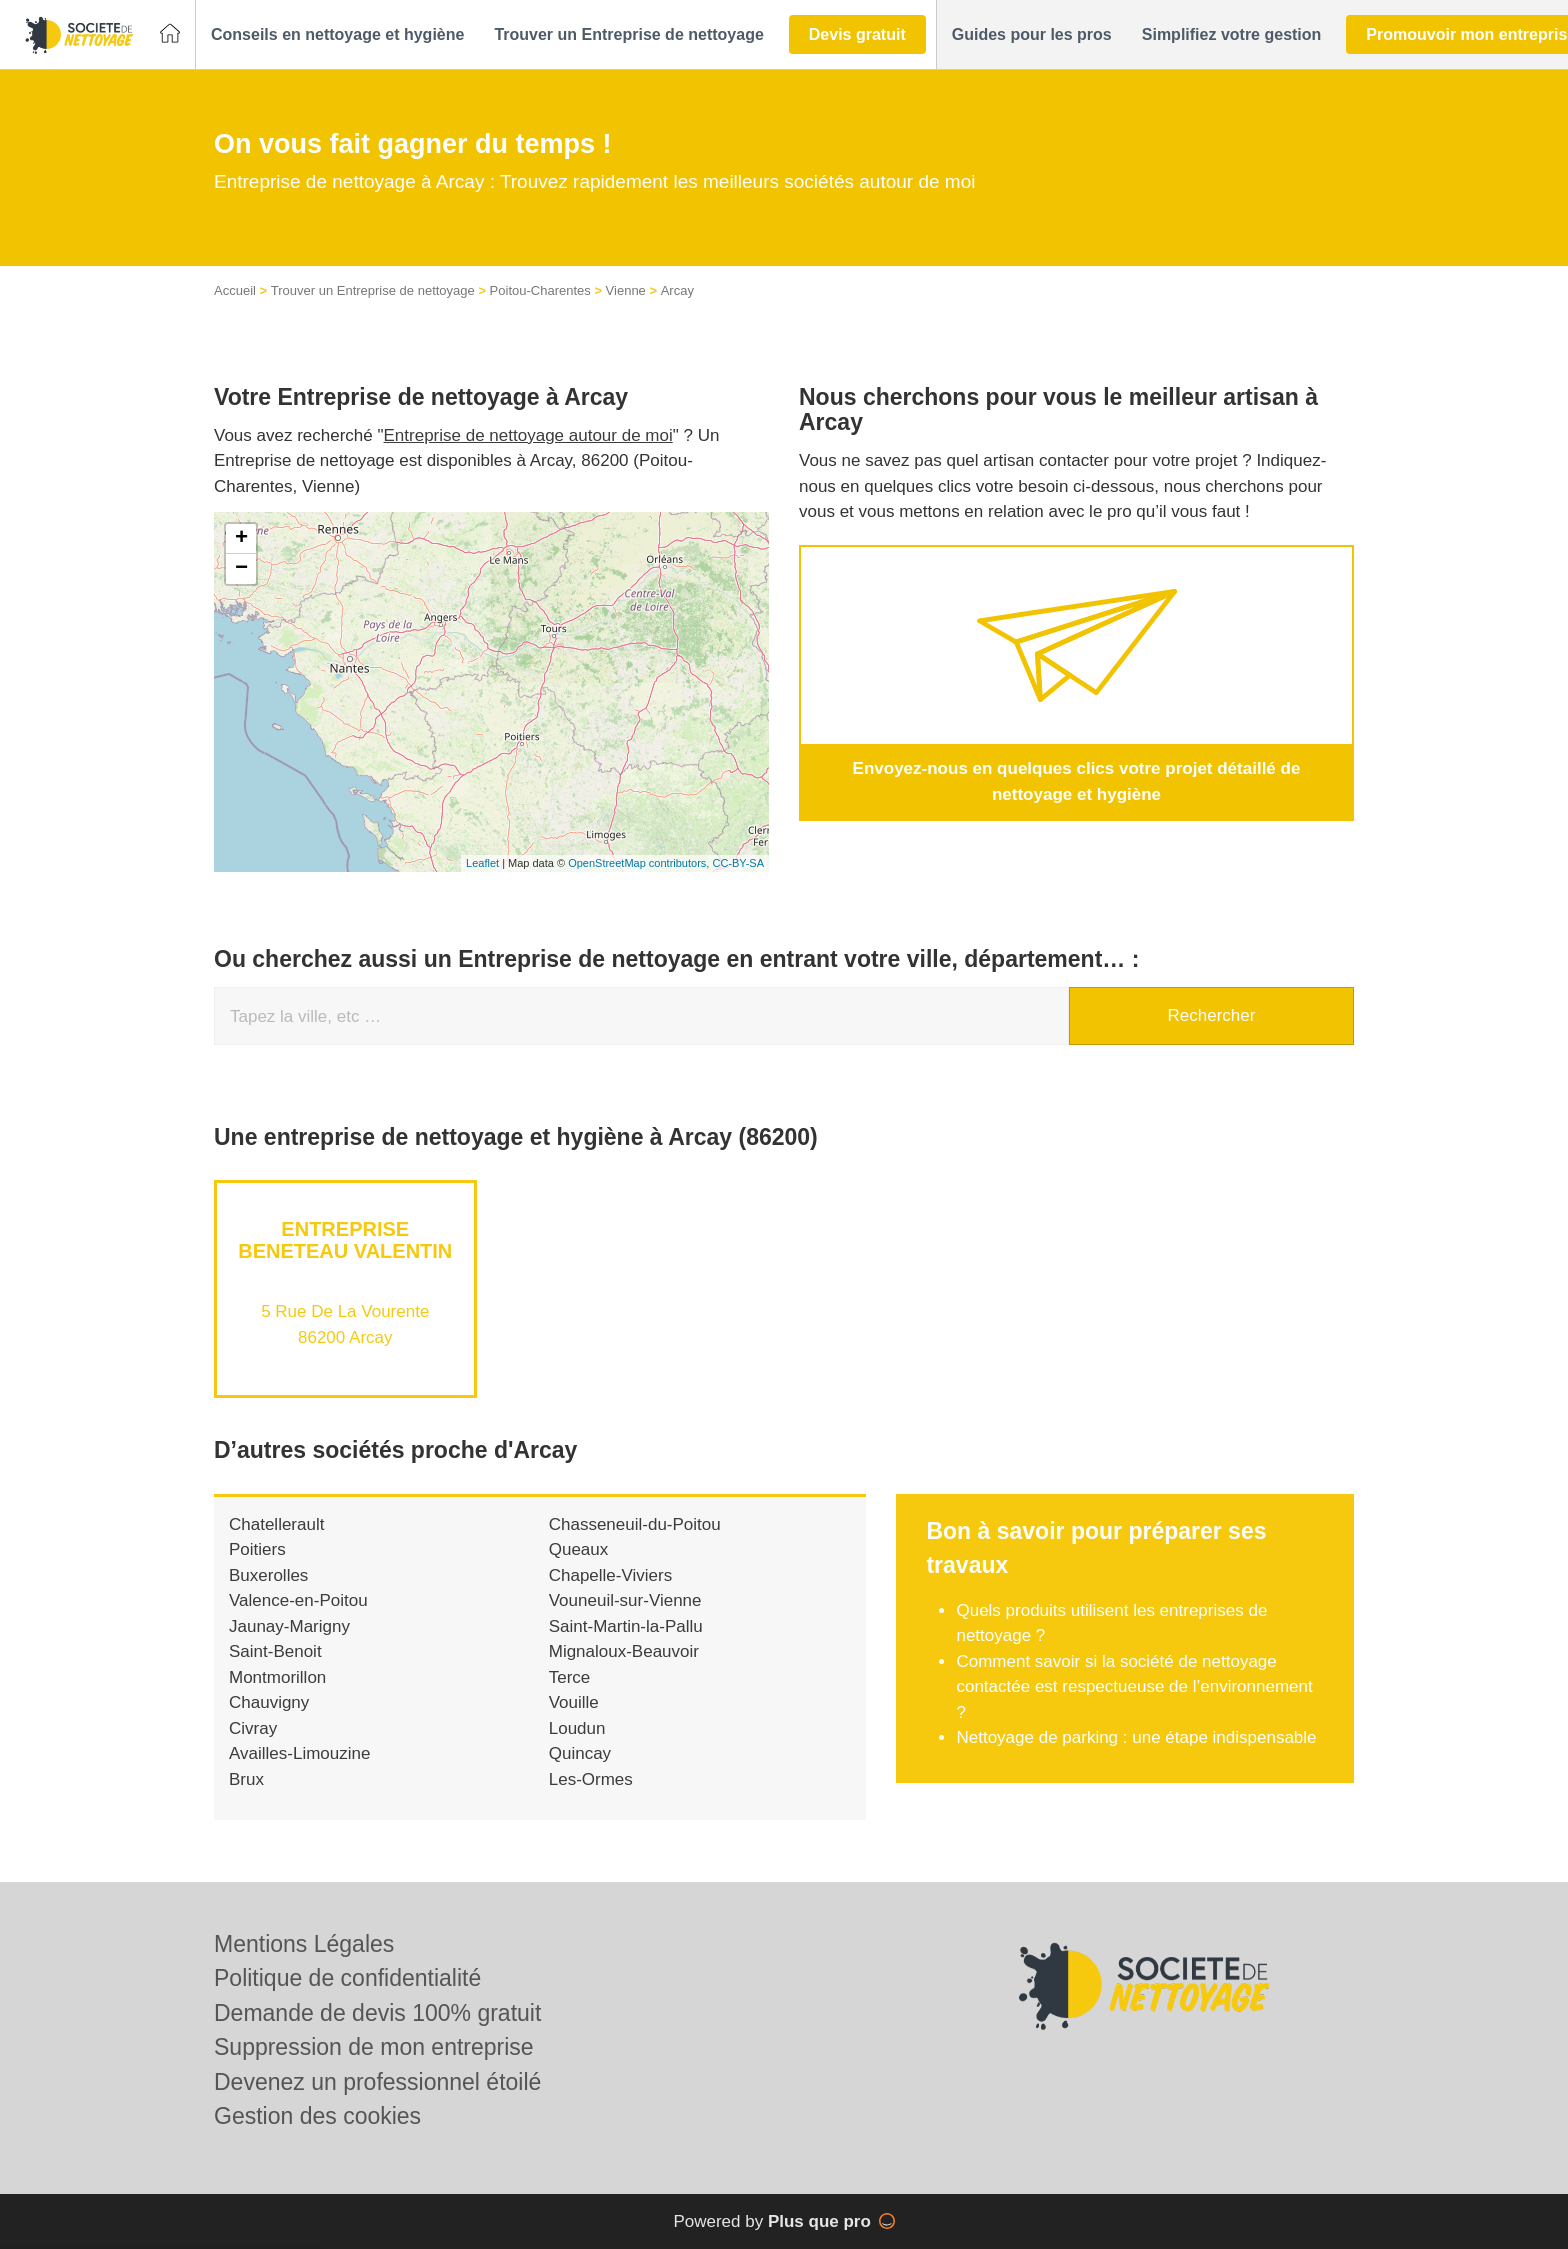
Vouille (574, 1722)
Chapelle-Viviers (610, 1595)
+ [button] (241, 559)
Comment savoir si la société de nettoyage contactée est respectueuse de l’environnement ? (1134, 1707)
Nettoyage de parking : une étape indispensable (1136, 1757)
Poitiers (257, 1569)
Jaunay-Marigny (289, 1646)
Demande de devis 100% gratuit (377, 2013)
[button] (337, 35)
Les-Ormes (591, 1799)
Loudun (577, 1748)
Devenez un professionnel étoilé (377, 2082)
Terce (570, 1697)
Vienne (626, 310)
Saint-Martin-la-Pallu (626, 1646)
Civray (253, 1748)
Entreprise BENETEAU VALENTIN (345, 1260)
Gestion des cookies (317, 2116)
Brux (246, 1799)
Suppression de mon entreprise (374, 2047)
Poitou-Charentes (540, 310)
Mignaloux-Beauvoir (624, 1671)
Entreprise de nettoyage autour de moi (528, 455)
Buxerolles (268, 1595)
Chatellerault (276, 1544)
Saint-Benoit (275, 1671)
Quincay (580, 1773)
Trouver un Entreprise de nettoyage (373, 310)
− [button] (241, 589)
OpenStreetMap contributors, (640, 883)
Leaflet (482, 883)
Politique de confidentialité (347, 1978)
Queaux (579, 1569)
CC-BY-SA (738, 883)
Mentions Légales (304, 1944)
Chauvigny (269, 1722)
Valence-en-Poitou (298, 1620)
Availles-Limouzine (299, 1773)
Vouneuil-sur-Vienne (625, 1620)
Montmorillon (277, 1697)
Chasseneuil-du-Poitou (635, 1544)
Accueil (235, 310)
